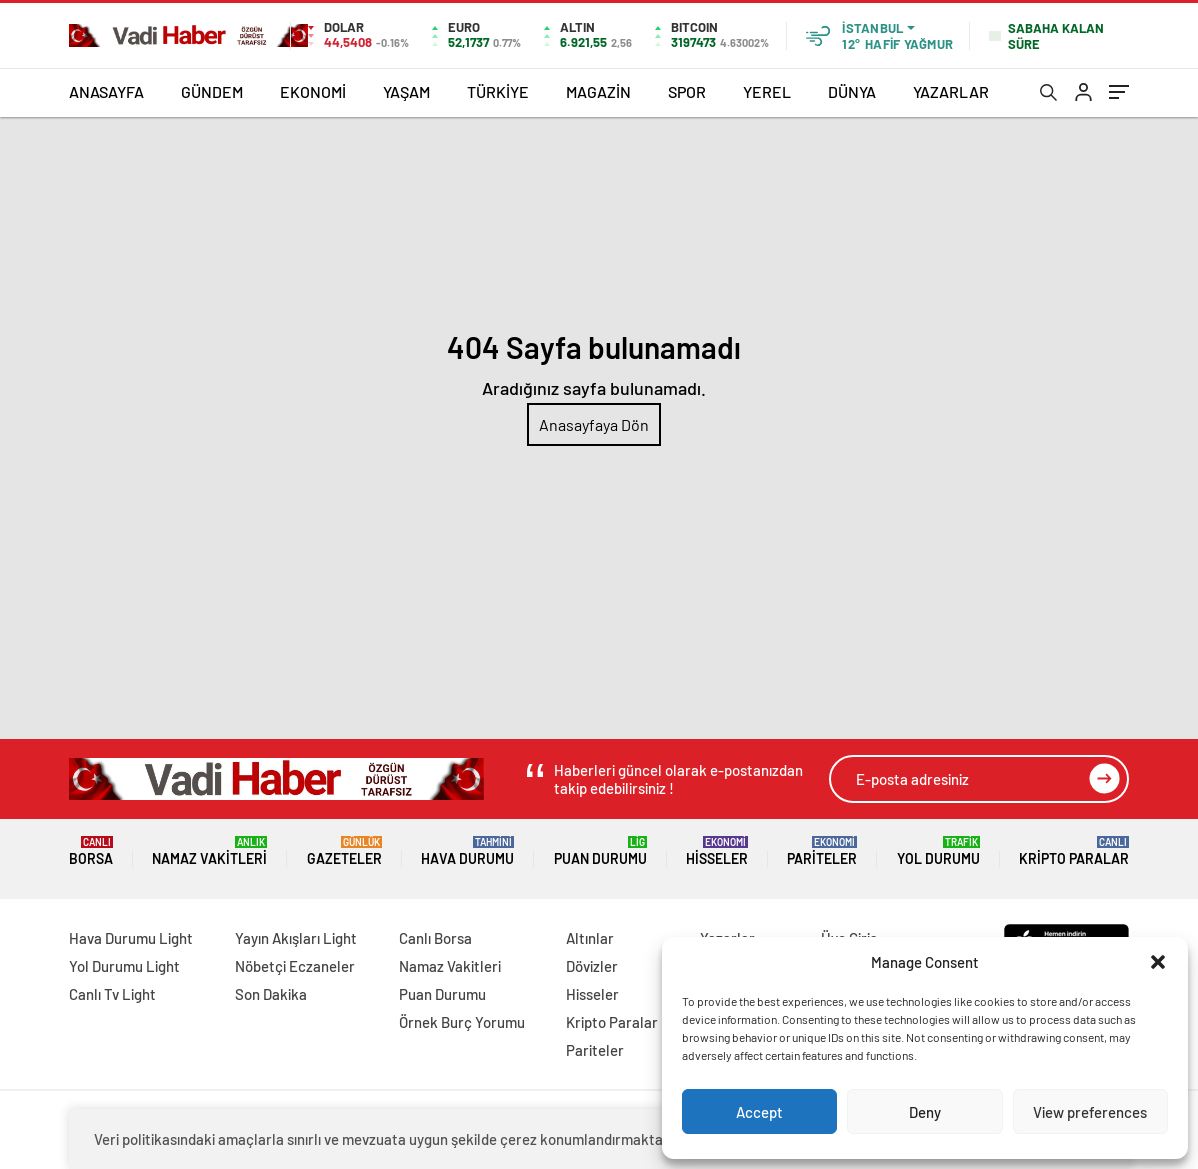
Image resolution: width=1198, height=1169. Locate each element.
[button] (1158, 962)
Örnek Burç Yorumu (462, 1022)
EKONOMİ (313, 91)
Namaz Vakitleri (209, 851)
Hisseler (717, 851)
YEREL (767, 91)
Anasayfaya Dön (594, 424)
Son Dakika (271, 994)
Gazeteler (344, 851)
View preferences (1090, 1112)
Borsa (91, 851)
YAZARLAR (951, 91)
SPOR (687, 91)
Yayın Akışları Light (296, 938)
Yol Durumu (938, 851)
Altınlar (590, 938)
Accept (759, 1112)
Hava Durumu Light (131, 938)
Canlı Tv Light (112, 994)
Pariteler (822, 851)
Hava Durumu (467, 851)
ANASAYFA (106, 91)
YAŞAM (406, 91)
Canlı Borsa (435, 938)
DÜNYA (852, 91)
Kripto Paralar (1074, 851)
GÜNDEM (212, 91)
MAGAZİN (598, 91)
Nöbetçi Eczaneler (295, 966)
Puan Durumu (600, 851)
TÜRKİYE (498, 91)
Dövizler (592, 966)
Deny (925, 1112)
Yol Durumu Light (124, 966)
